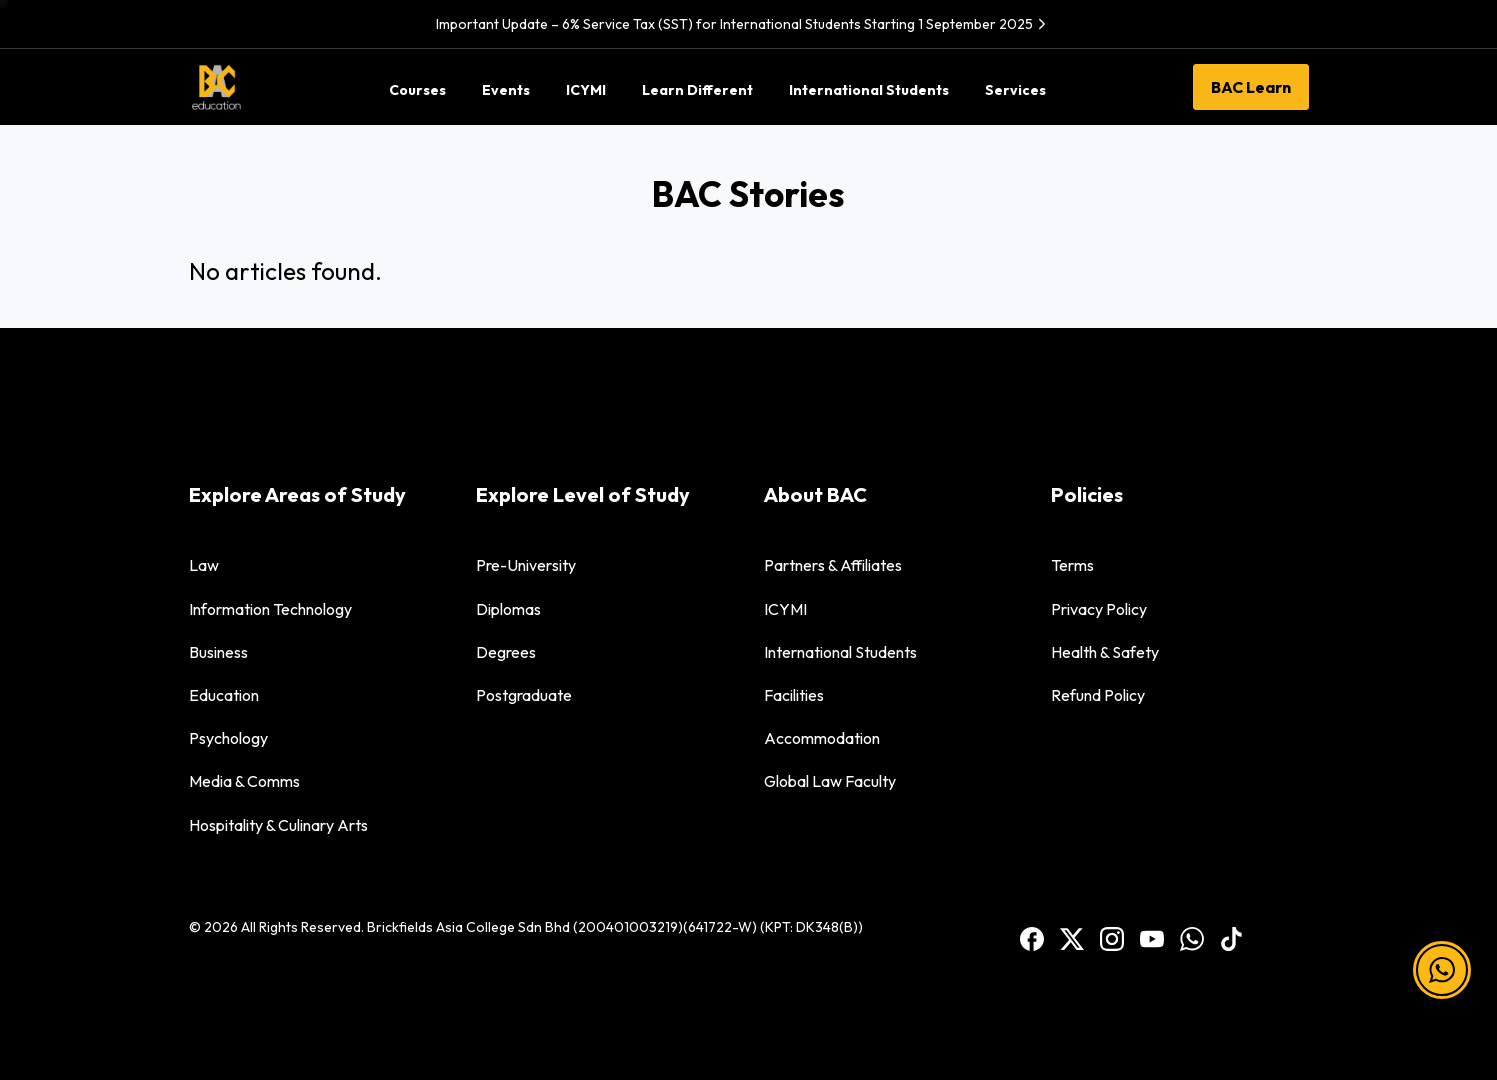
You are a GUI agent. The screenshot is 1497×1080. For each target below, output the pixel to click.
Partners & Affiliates (833, 565)
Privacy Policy (1099, 609)
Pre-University (526, 565)
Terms (1072, 565)
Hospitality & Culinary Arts (278, 825)
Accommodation (822, 738)
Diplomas (508, 609)
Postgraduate (524, 695)
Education (224, 695)
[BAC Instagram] (1112, 937)
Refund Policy (1098, 695)
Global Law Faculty (830, 781)
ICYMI (785, 609)
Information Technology (270, 609)
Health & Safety (1105, 652)
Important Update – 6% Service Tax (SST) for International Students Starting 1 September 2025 (743, 24)
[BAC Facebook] (1032, 937)
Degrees (506, 652)
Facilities (794, 695)
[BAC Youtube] (1152, 937)
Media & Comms (244, 781)
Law (204, 565)
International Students (840, 652)
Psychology (228, 738)
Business (218, 652)
